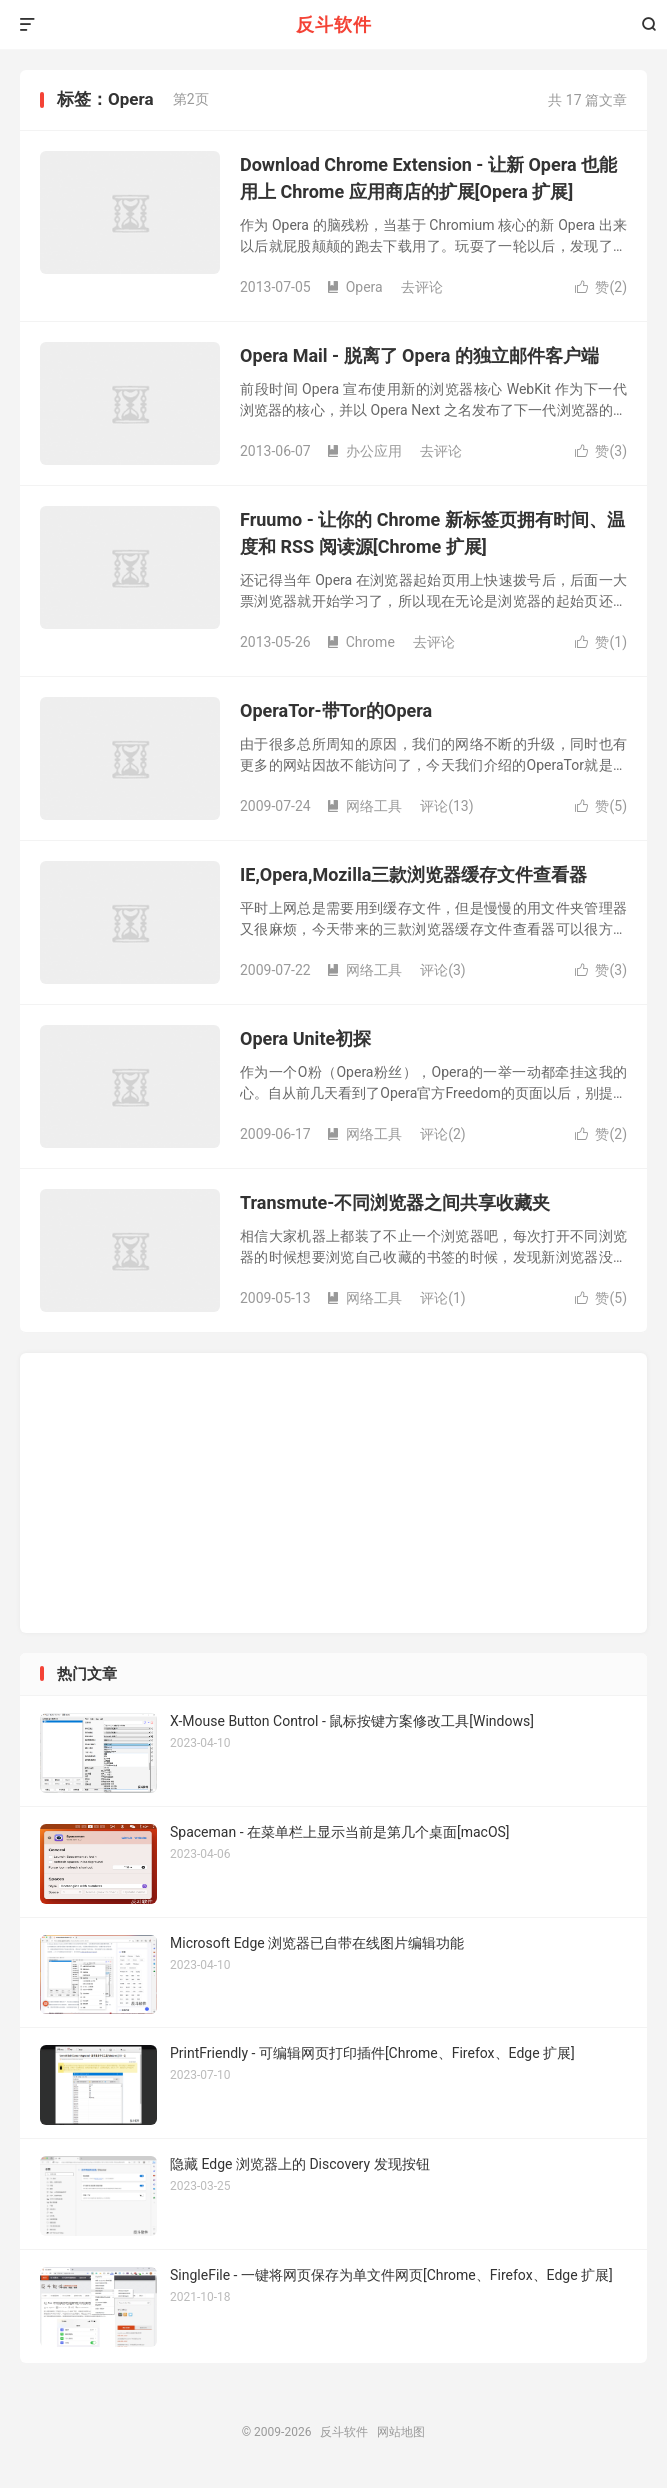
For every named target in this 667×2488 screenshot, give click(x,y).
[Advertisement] (333, 189)
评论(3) (443, 970)
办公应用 (364, 451)
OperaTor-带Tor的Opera (336, 710)
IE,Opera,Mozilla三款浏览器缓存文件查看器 (413, 874)
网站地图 (401, 2432)
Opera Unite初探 (305, 1038)
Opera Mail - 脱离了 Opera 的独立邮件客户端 (419, 355)
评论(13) (446, 806)
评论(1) (443, 1298)
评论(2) (443, 1134)
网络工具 (364, 806)
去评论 (441, 451)
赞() (601, 451)
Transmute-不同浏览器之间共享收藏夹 (395, 1202)
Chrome (360, 642)
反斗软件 (334, 24)
